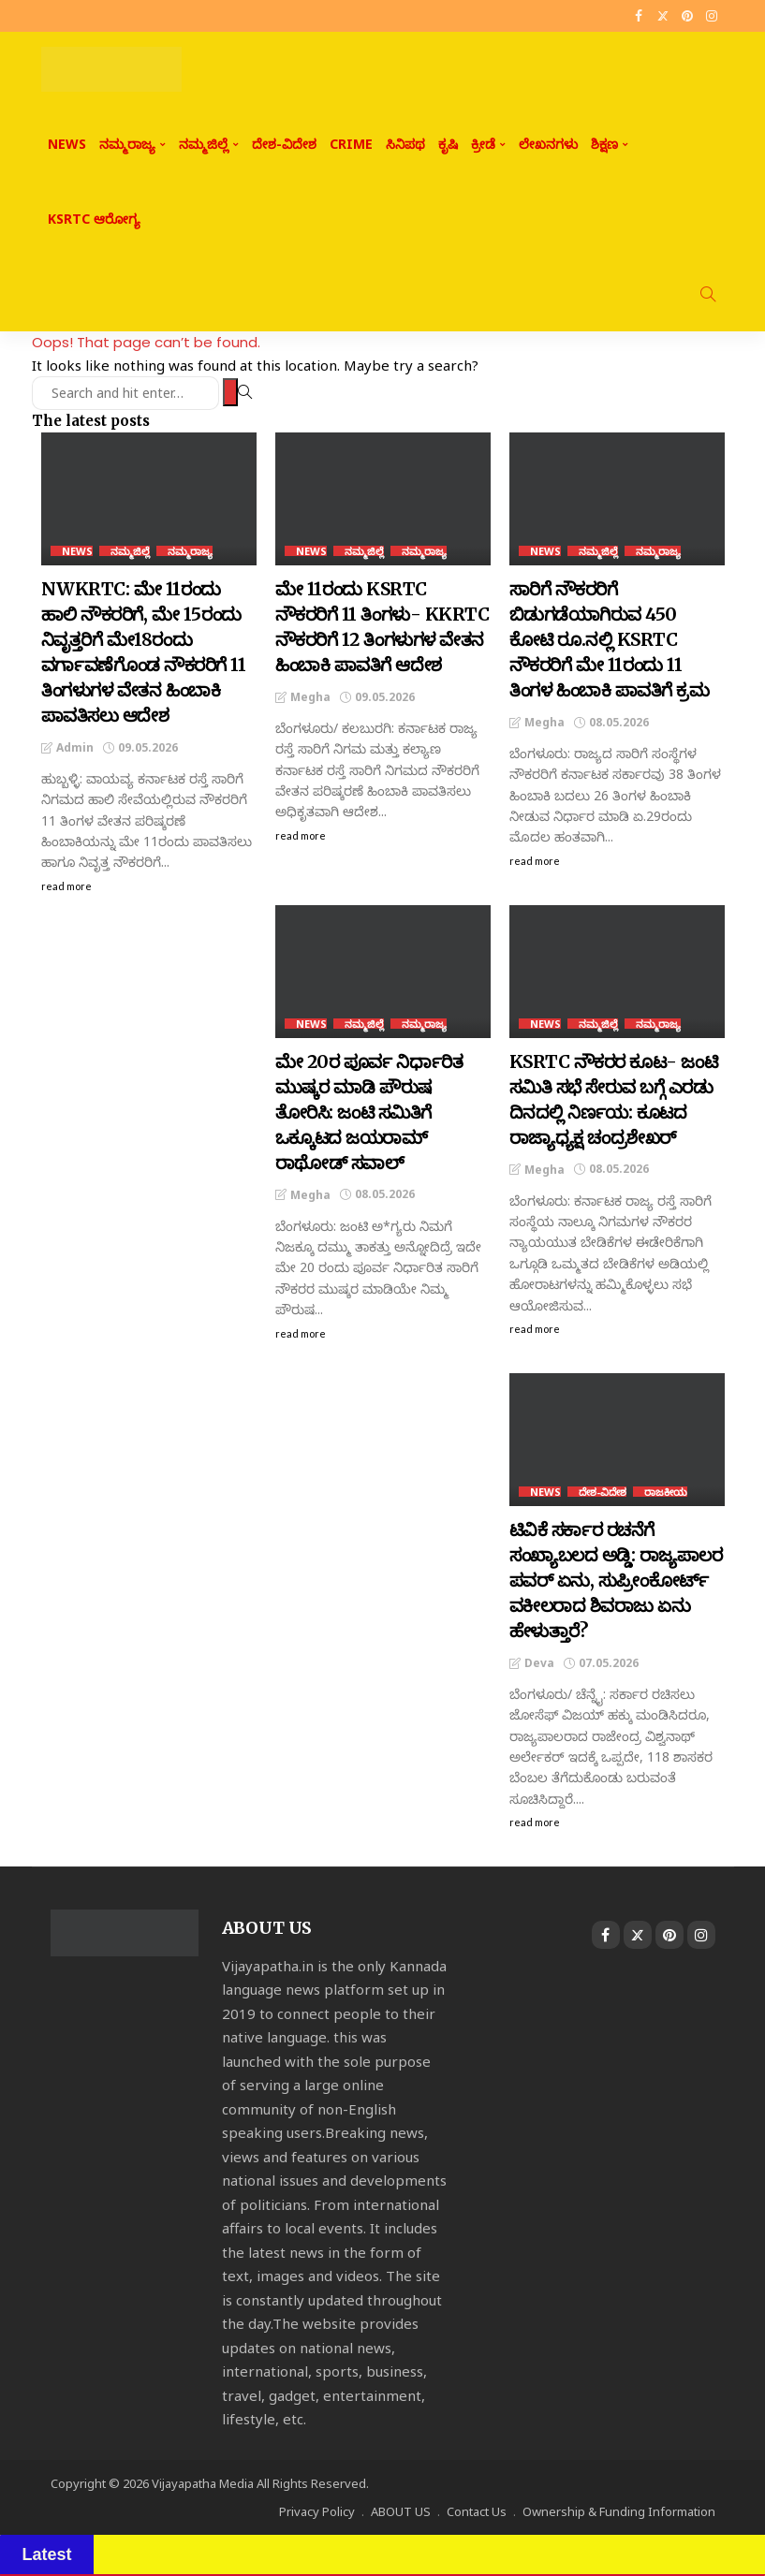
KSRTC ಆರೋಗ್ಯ (94, 218)
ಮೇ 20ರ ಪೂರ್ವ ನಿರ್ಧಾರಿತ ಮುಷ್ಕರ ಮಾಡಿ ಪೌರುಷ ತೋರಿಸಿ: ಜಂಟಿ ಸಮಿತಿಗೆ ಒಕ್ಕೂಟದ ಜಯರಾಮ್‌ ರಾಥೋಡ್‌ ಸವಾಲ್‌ (369, 1112)
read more (66, 886)
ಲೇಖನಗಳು (548, 144)
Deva (539, 1663)
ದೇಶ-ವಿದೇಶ (284, 144)
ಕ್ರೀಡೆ (483, 144)
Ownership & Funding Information (618, 2511)
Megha (310, 697)
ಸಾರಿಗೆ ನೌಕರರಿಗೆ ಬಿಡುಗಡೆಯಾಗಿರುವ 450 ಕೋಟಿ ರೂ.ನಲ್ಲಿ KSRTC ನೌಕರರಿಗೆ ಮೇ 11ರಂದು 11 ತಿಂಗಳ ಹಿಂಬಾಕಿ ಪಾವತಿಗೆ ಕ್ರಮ (609, 639)
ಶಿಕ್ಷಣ (604, 144)
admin (75, 747)
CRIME (351, 144)
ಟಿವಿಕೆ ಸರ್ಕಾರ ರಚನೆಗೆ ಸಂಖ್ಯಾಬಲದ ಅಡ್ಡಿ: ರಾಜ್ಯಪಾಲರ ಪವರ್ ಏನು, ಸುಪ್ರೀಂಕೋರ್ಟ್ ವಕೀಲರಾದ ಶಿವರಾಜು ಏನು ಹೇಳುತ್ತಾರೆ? (616, 1580)
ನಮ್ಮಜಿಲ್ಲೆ (203, 144)
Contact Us (477, 2511)
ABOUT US (401, 2511)
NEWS (67, 144)
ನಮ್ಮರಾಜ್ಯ (127, 144)
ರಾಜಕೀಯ (665, 1491)
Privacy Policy (317, 2511)
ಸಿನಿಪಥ (405, 144)
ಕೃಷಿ (448, 144)
